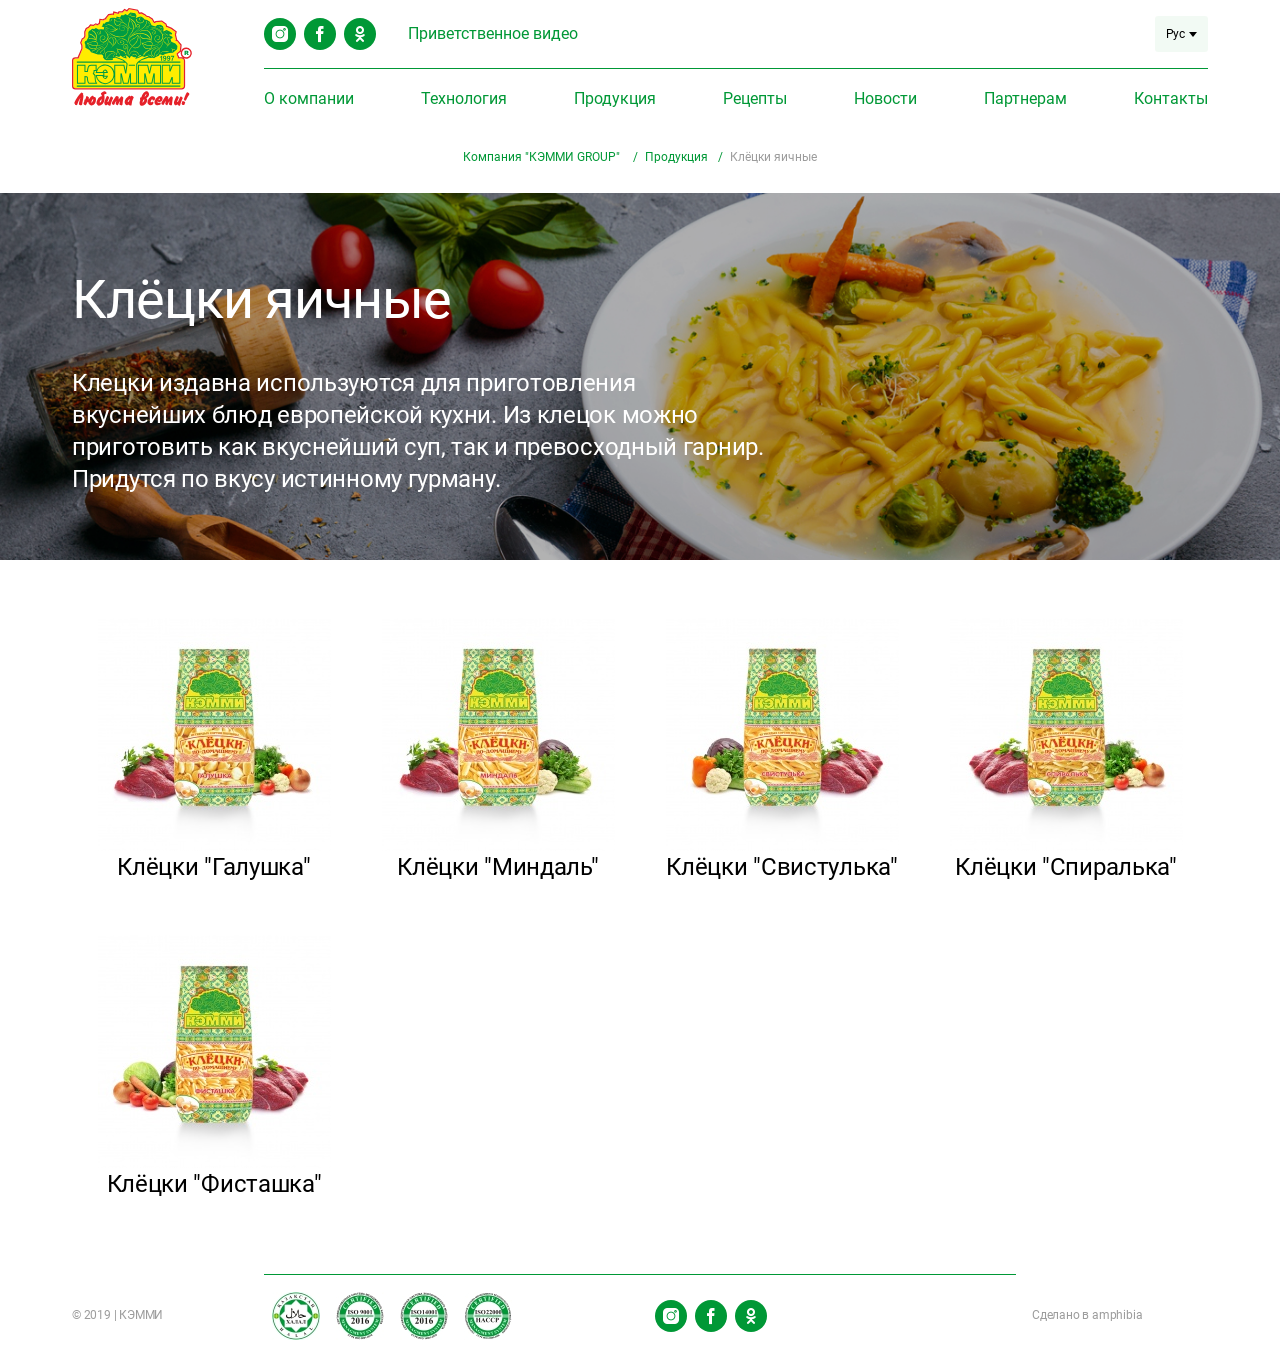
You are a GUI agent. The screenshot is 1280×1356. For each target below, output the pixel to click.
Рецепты (755, 98)
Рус (1181, 34)
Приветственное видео (493, 33)
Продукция (615, 98)
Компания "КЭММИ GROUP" (543, 157)
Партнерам (1025, 98)
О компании (309, 98)
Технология (464, 98)
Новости (885, 98)
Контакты (1171, 98)
